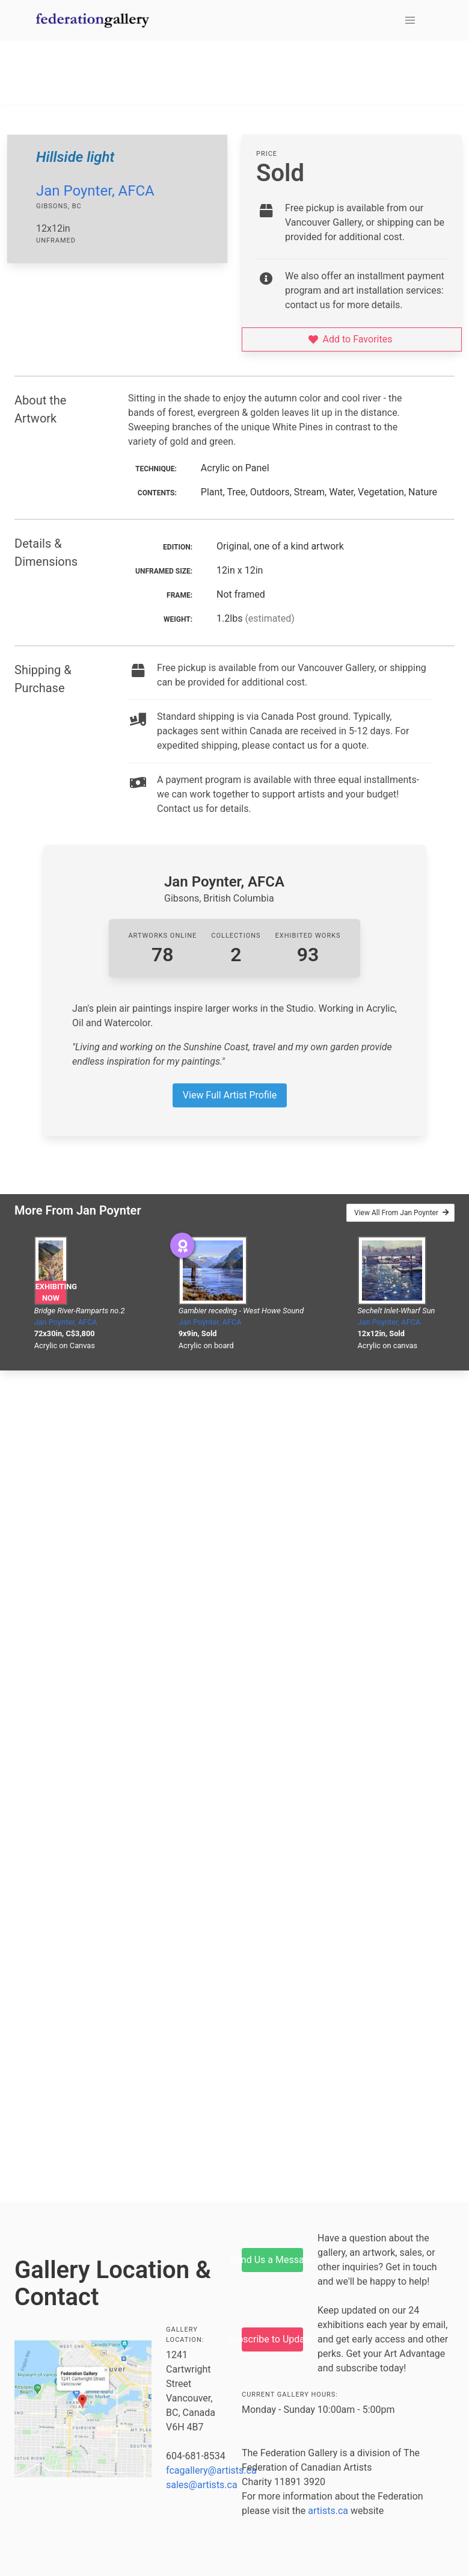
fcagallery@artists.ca (211, 2470)
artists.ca (328, 2510)
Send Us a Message (272, 2259)
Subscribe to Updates (272, 2339)
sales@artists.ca (202, 2485)
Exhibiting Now (51, 1292)
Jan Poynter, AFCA (95, 190)
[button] (410, 20)
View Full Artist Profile (230, 1095)
